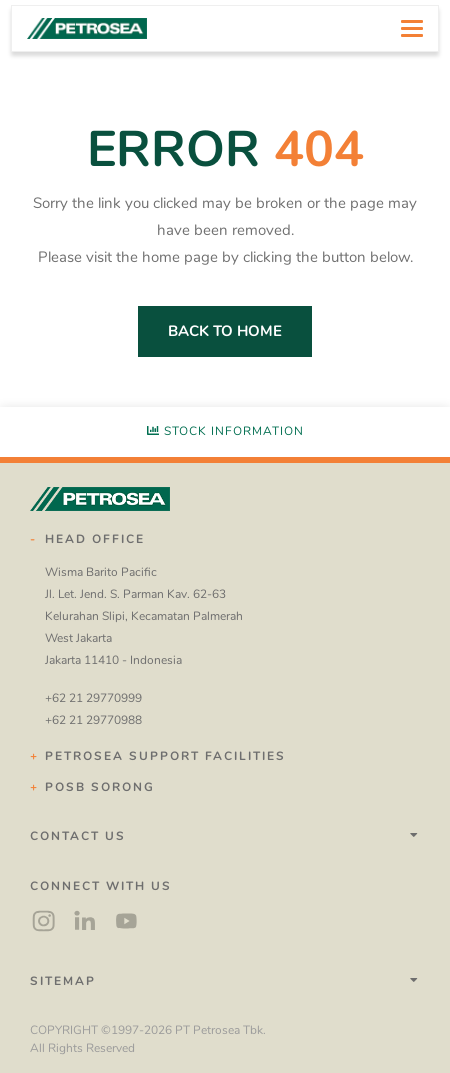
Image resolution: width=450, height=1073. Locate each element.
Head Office (95, 539)
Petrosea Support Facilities (165, 756)
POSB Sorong (100, 787)
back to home (225, 331)
